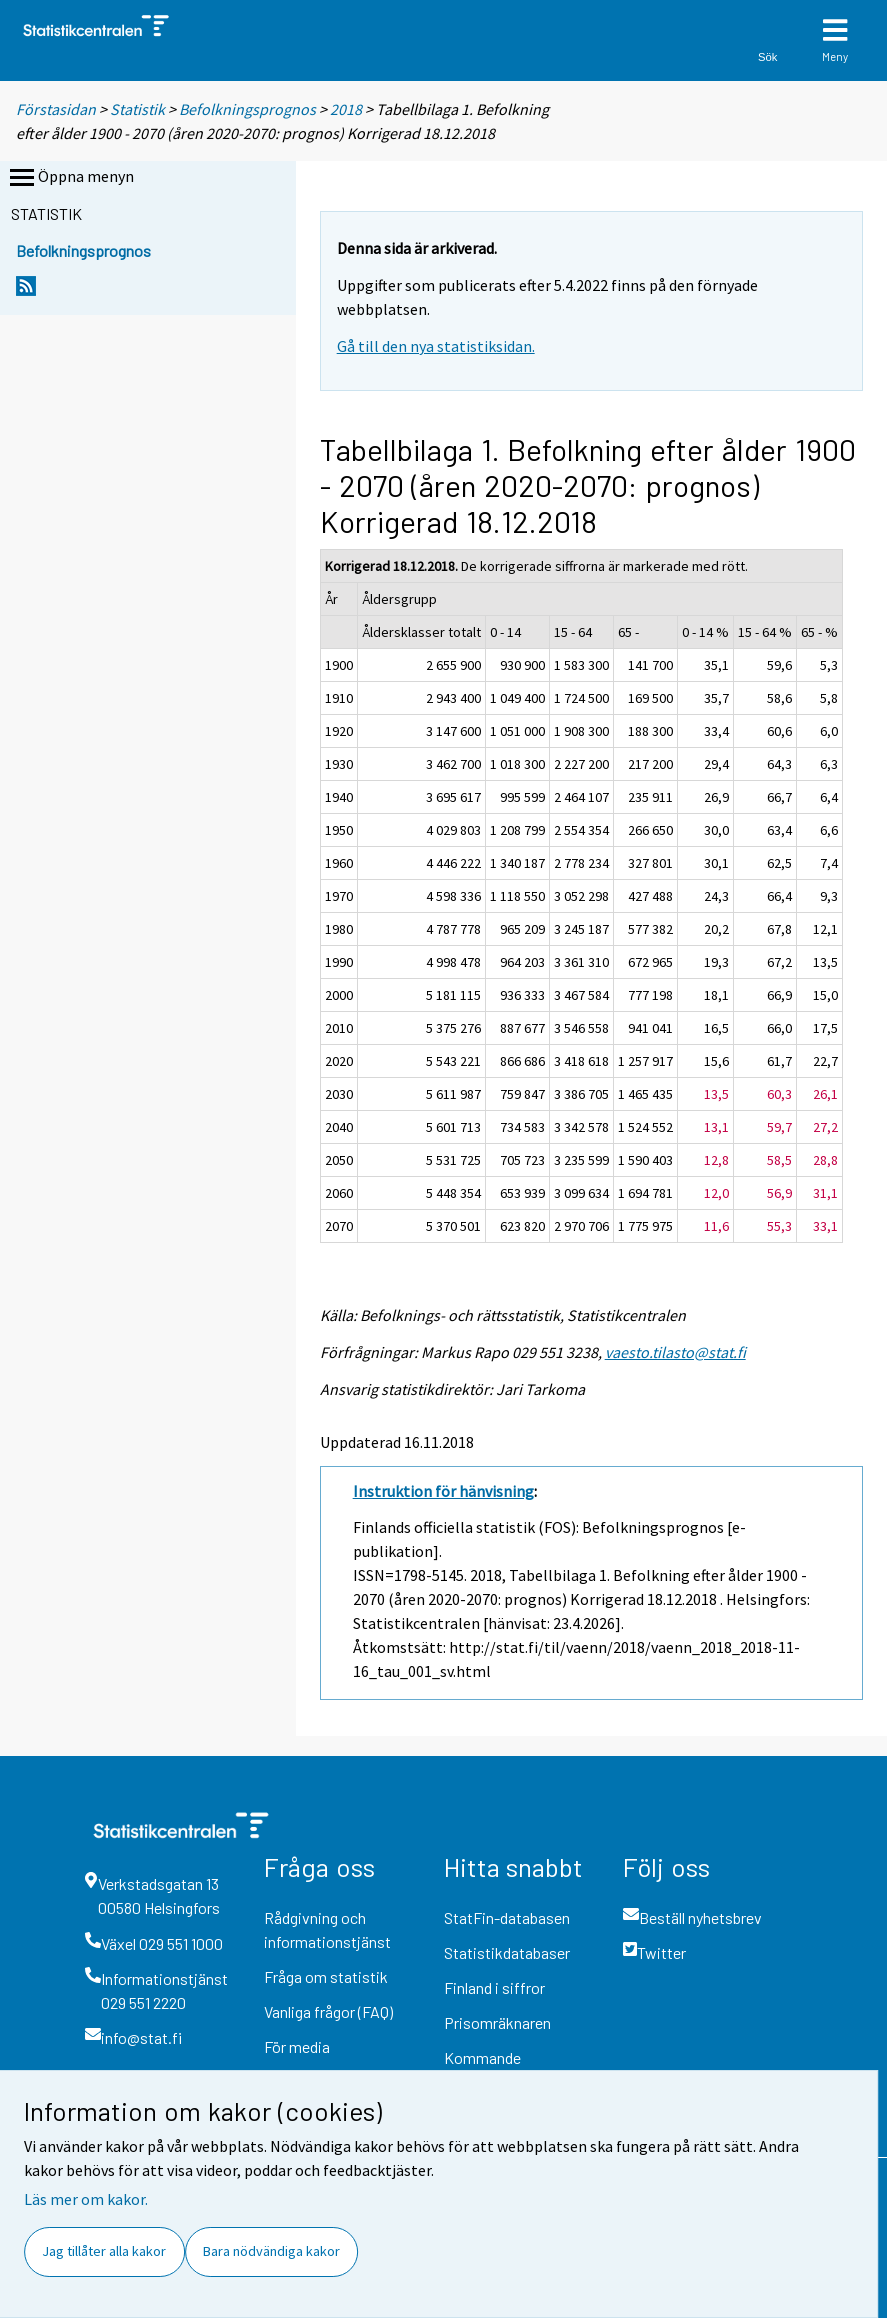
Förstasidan (56, 109)
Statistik (137, 109)
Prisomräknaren (497, 2022)
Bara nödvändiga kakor (271, 2251)
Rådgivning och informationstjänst (327, 1929)
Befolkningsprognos (247, 109)
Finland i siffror (494, 1987)
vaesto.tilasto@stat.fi (675, 1352)
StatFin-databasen (507, 1917)
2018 (346, 109)
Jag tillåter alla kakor (104, 2251)
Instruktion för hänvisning (443, 1491)
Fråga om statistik (326, 1976)
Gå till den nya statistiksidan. (436, 346)
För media (297, 2046)
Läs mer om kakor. (86, 2199)
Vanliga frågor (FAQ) (328, 2011)
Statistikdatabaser (507, 1952)
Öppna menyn (70, 178)
